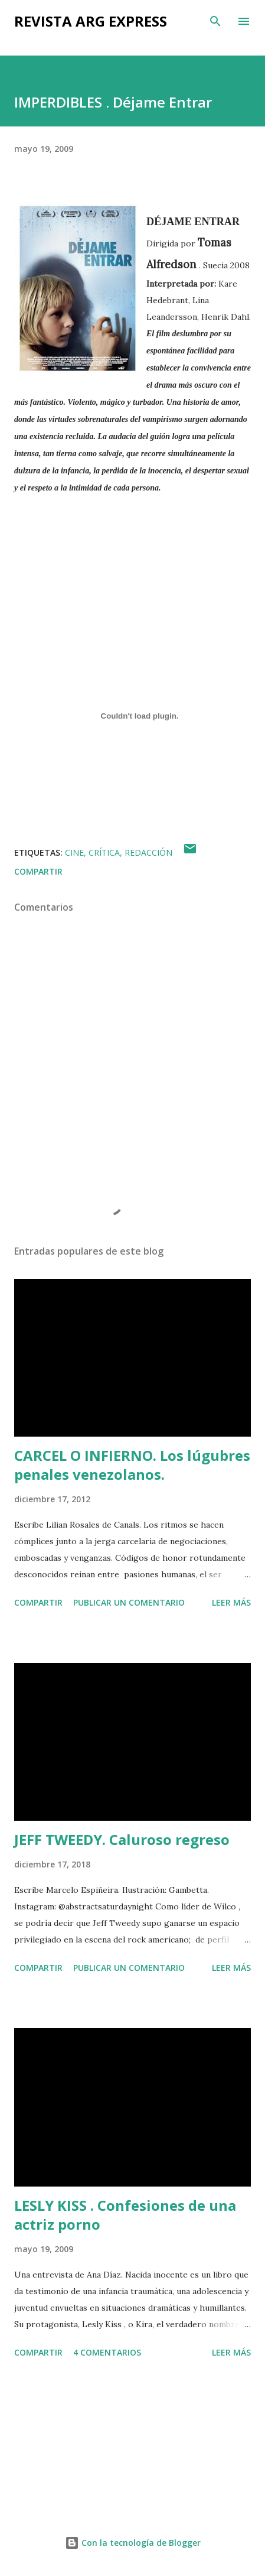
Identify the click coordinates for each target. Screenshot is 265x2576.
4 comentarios (107, 2352)
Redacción (148, 852)
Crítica (104, 852)
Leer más (231, 1602)
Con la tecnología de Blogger (133, 2542)
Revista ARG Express (90, 21)
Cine (74, 852)
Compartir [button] (38, 871)
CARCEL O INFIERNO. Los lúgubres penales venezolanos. (132, 1464)
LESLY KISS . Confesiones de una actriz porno (125, 2214)
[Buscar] (215, 21)
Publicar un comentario (129, 1602)
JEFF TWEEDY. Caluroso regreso (122, 1839)
